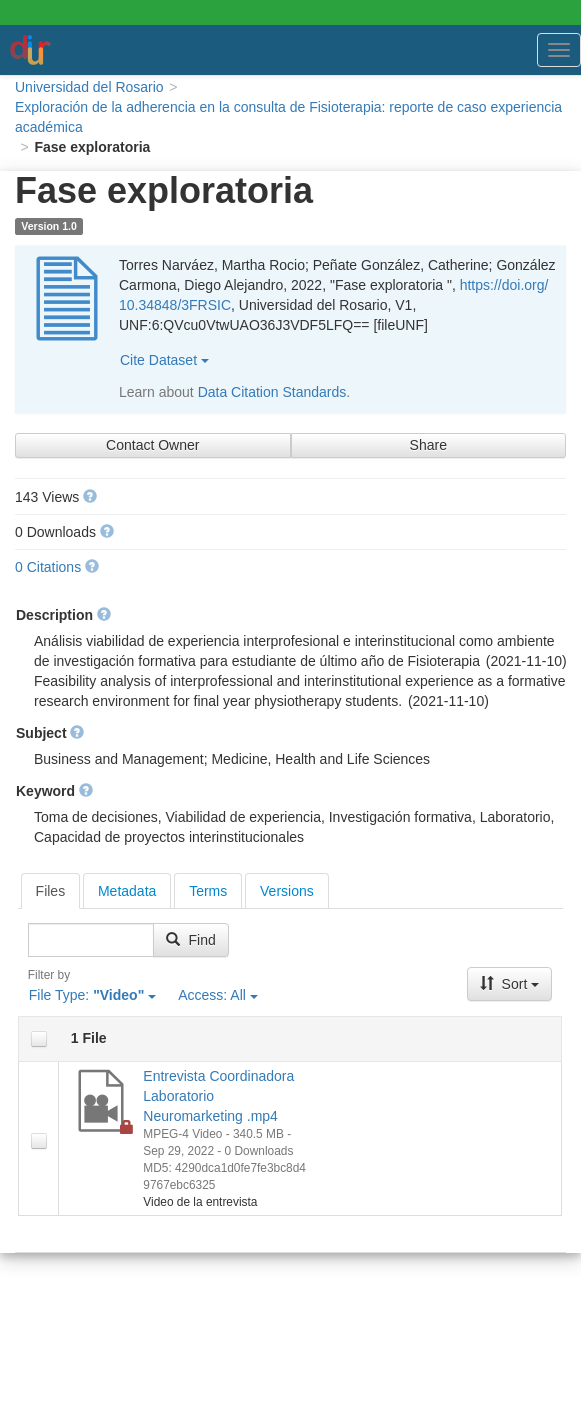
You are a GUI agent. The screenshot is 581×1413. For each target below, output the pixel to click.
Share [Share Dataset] (428, 445)
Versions (287, 891)
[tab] (51, 891)
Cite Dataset (164, 360)
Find (190, 940)
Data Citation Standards (272, 392)
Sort (510, 984)
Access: (218, 995)
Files (51, 891)
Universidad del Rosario (89, 87)
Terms (208, 891)
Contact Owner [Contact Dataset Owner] (152, 445)
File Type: (92, 995)
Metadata (127, 891)
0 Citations (48, 567)
